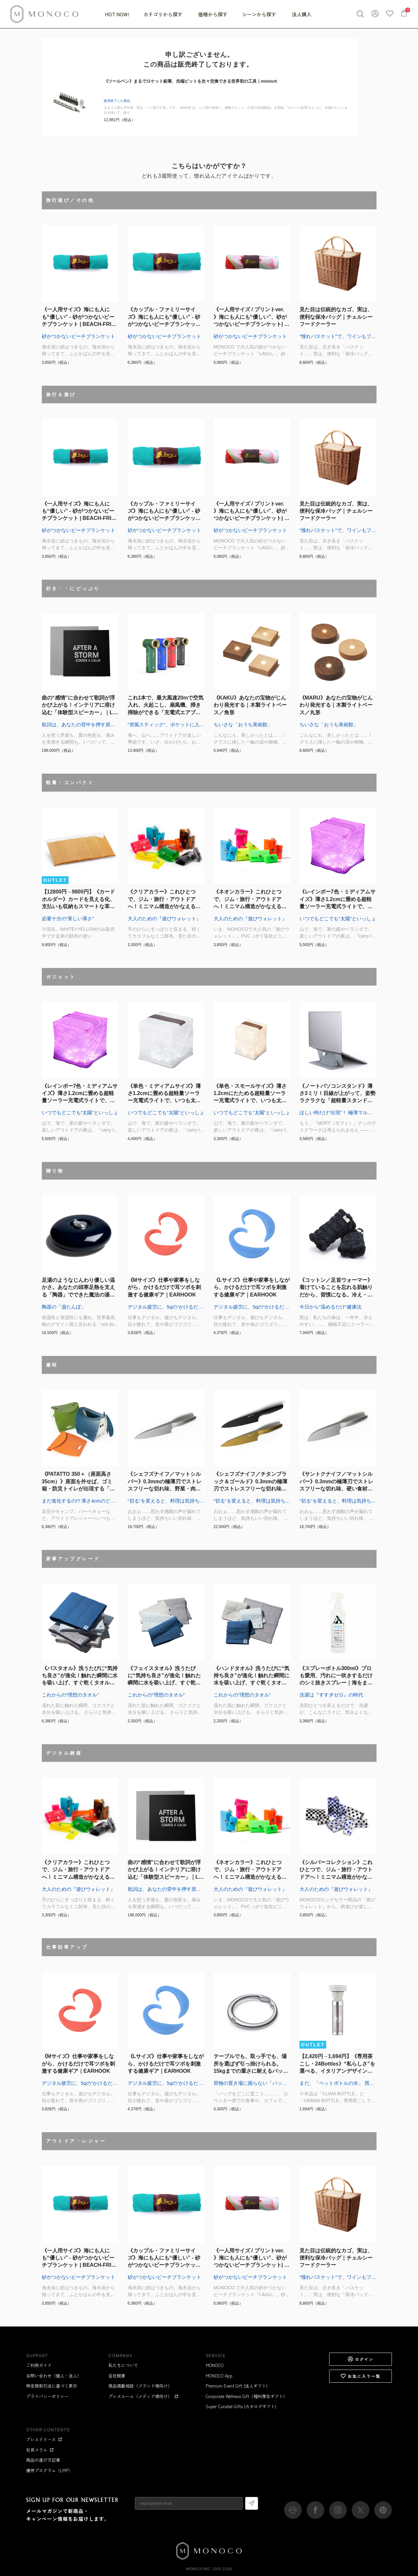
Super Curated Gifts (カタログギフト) (241, 2406)
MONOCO (214, 2365)
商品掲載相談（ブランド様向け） (140, 2386)
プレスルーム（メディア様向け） (143, 2396)
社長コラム (40, 2450)
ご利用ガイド (39, 2365)
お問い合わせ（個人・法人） (53, 2376)
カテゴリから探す (163, 14)
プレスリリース (44, 2439)
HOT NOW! (117, 14)
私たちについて (123, 2365)
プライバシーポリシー (47, 2396)
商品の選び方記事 (43, 2460)
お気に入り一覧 (360, 2376)
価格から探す (213, 14)
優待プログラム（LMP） (49, 2470)
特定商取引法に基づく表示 (51, 2386)
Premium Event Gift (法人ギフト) (236, 2386)
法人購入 (302, 14)
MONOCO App (219, 2376)
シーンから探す (260, 14)
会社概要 (116, 2376)
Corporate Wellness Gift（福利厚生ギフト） (246, 2396)
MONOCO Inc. (198, 2569)
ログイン (360, 2359)
